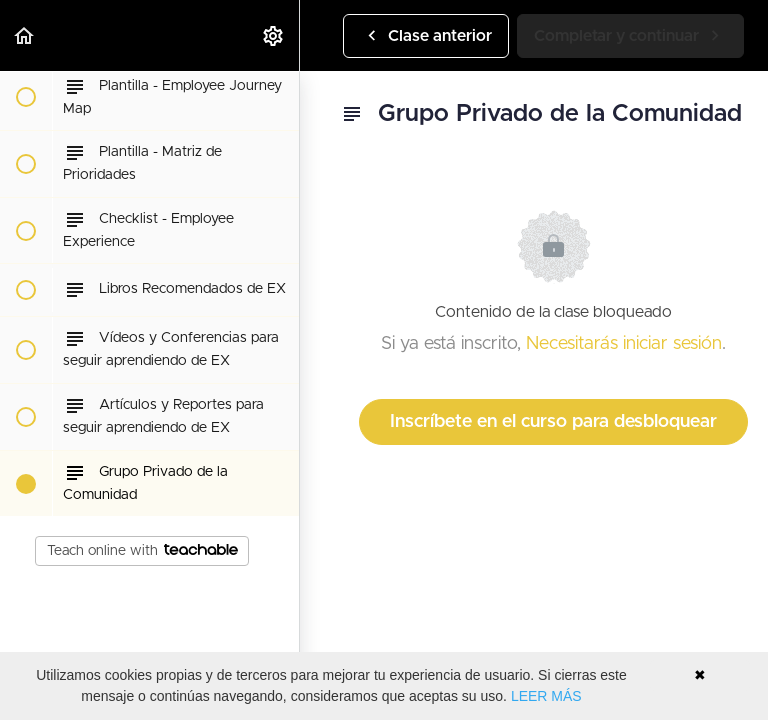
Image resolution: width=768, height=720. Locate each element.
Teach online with (142, 551)
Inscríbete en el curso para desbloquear (553, 422)
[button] (25, 35)
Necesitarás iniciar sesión (624, 344)
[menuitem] (274, 35)
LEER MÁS (546, 696)
